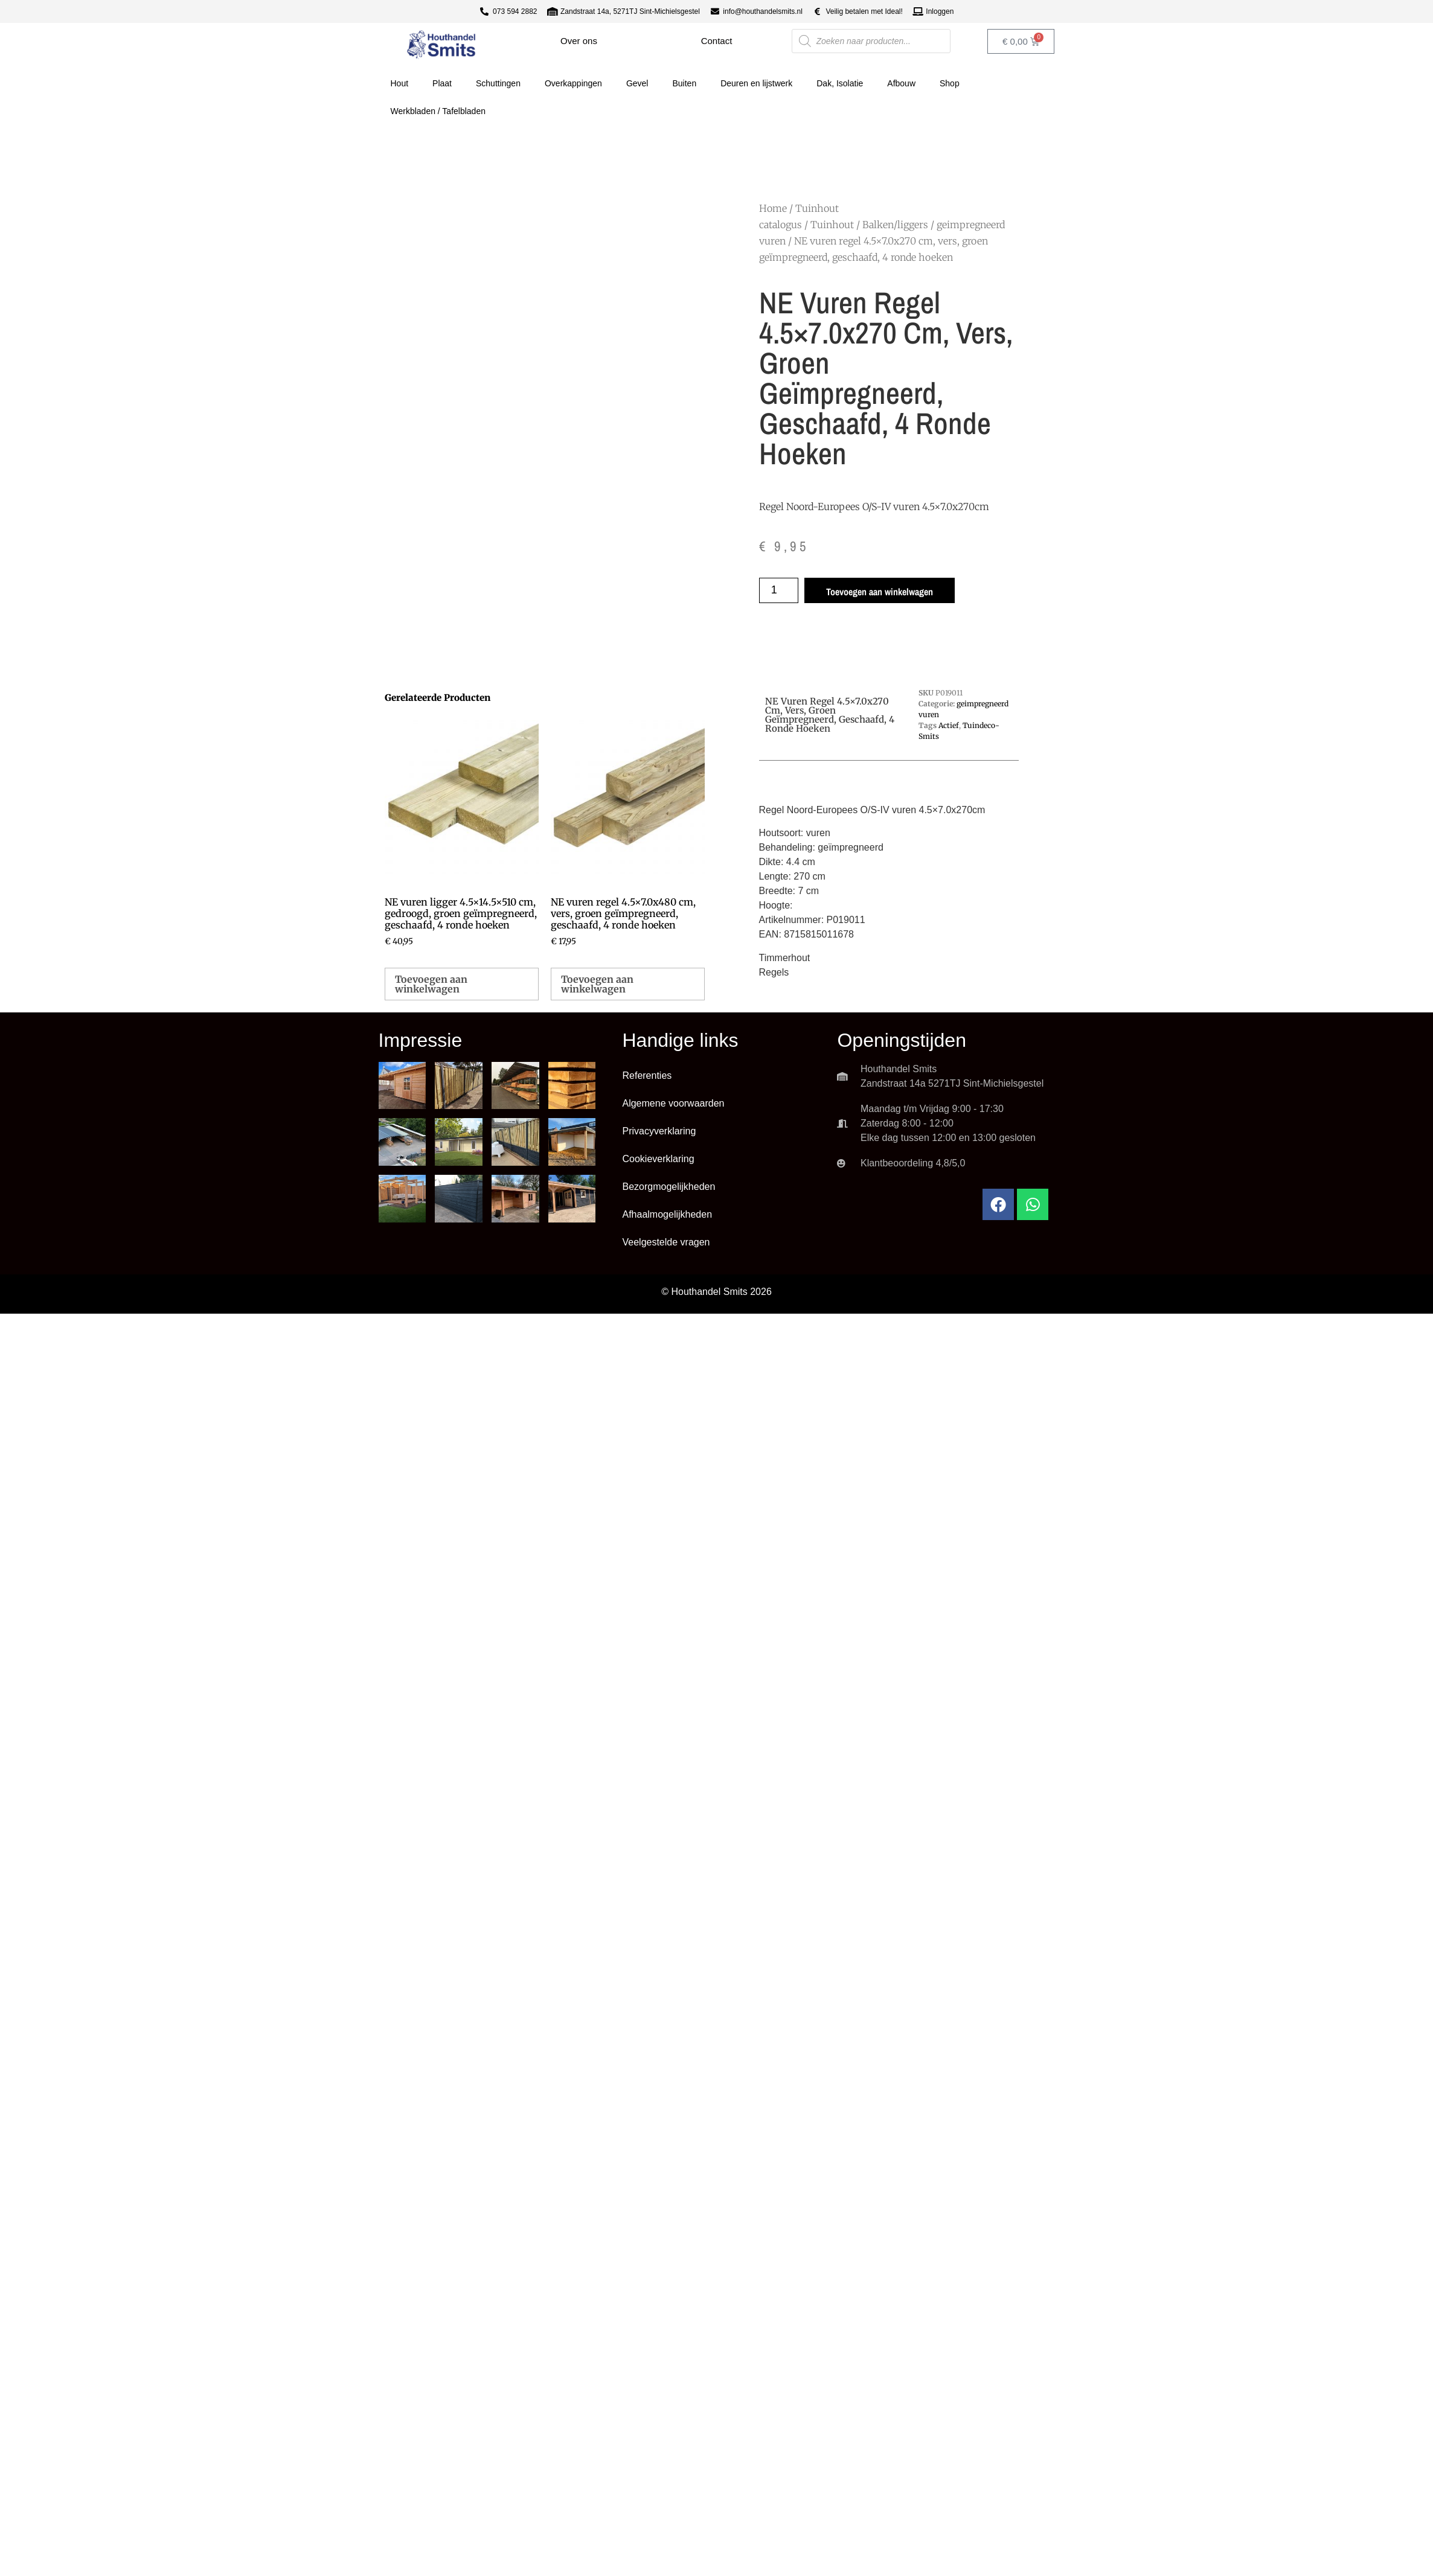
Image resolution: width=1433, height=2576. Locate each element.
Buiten (684, 83)
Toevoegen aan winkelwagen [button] (431, 984)
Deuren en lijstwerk (756, 83)
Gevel (637, 83)
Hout (400, 83)
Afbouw (901, 83)
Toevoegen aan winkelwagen (879, 591)
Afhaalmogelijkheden (667, 1214)
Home (773, 208)
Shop (950, 83)
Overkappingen (573, 83)
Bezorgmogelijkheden (668, 1186)
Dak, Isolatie (839, 83)
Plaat (442, 83)
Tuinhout (832, 225)
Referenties (647, 1075)
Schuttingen (498, 83)
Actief (948, 725)
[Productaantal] (778, 590)
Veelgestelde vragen (666, 1242)
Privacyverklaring (659, 1131)
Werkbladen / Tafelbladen (438, 111)
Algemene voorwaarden (673, 1103)
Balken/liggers (895, 225)
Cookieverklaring (658, 1159)
